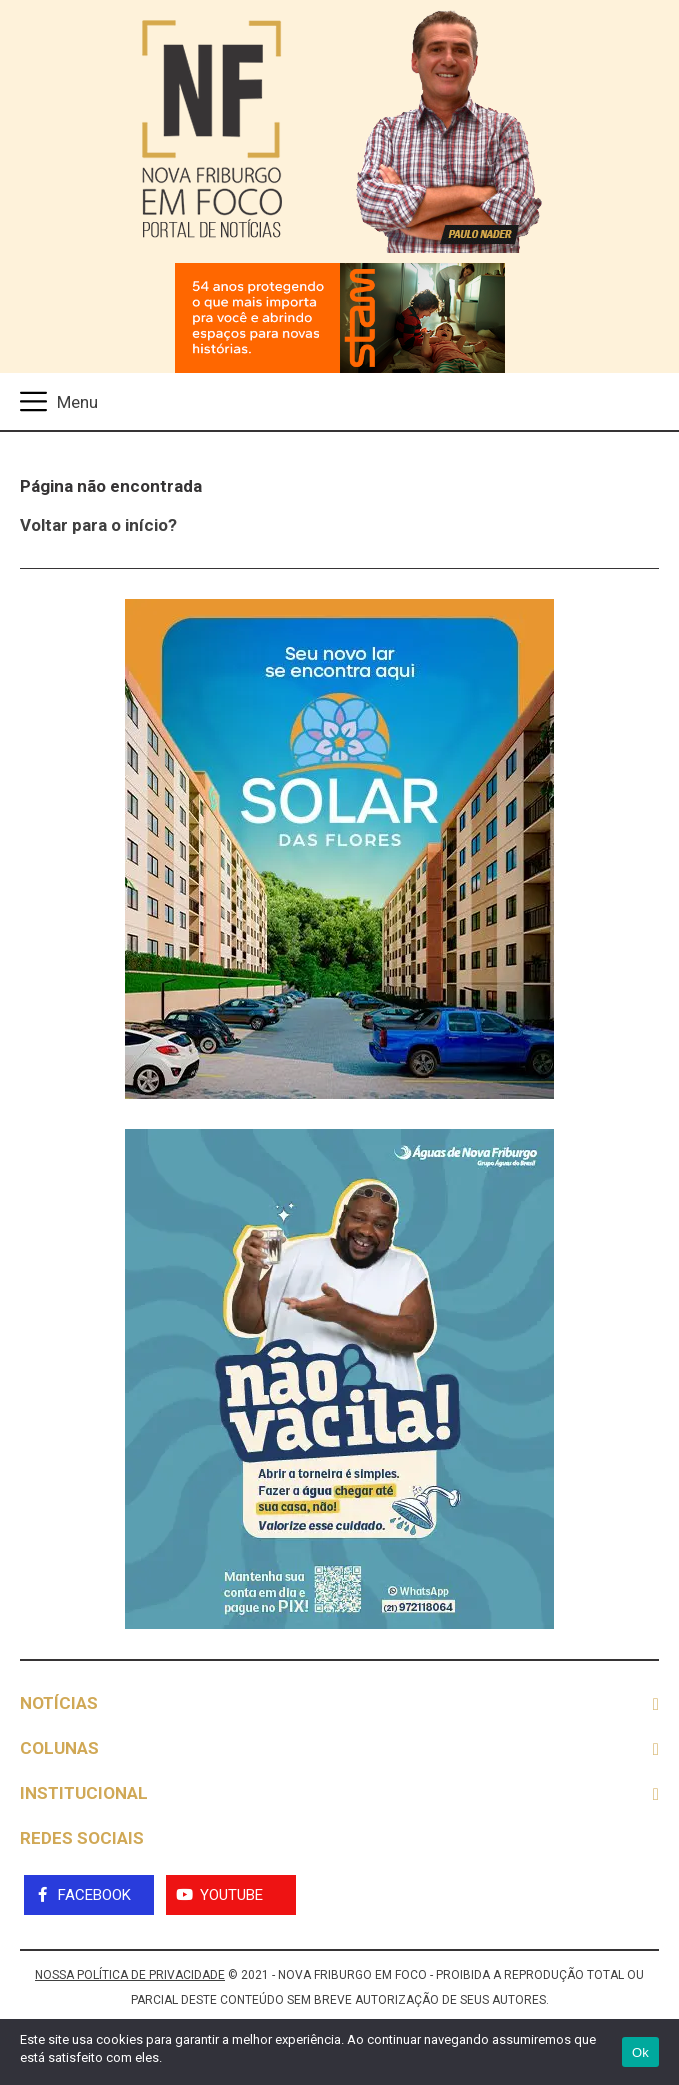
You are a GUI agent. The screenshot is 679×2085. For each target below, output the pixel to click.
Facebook (94, 1895)
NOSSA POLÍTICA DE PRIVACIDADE (130, 1975)
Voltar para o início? (98, 525)
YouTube (231, 1895)
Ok (640, 2052)
